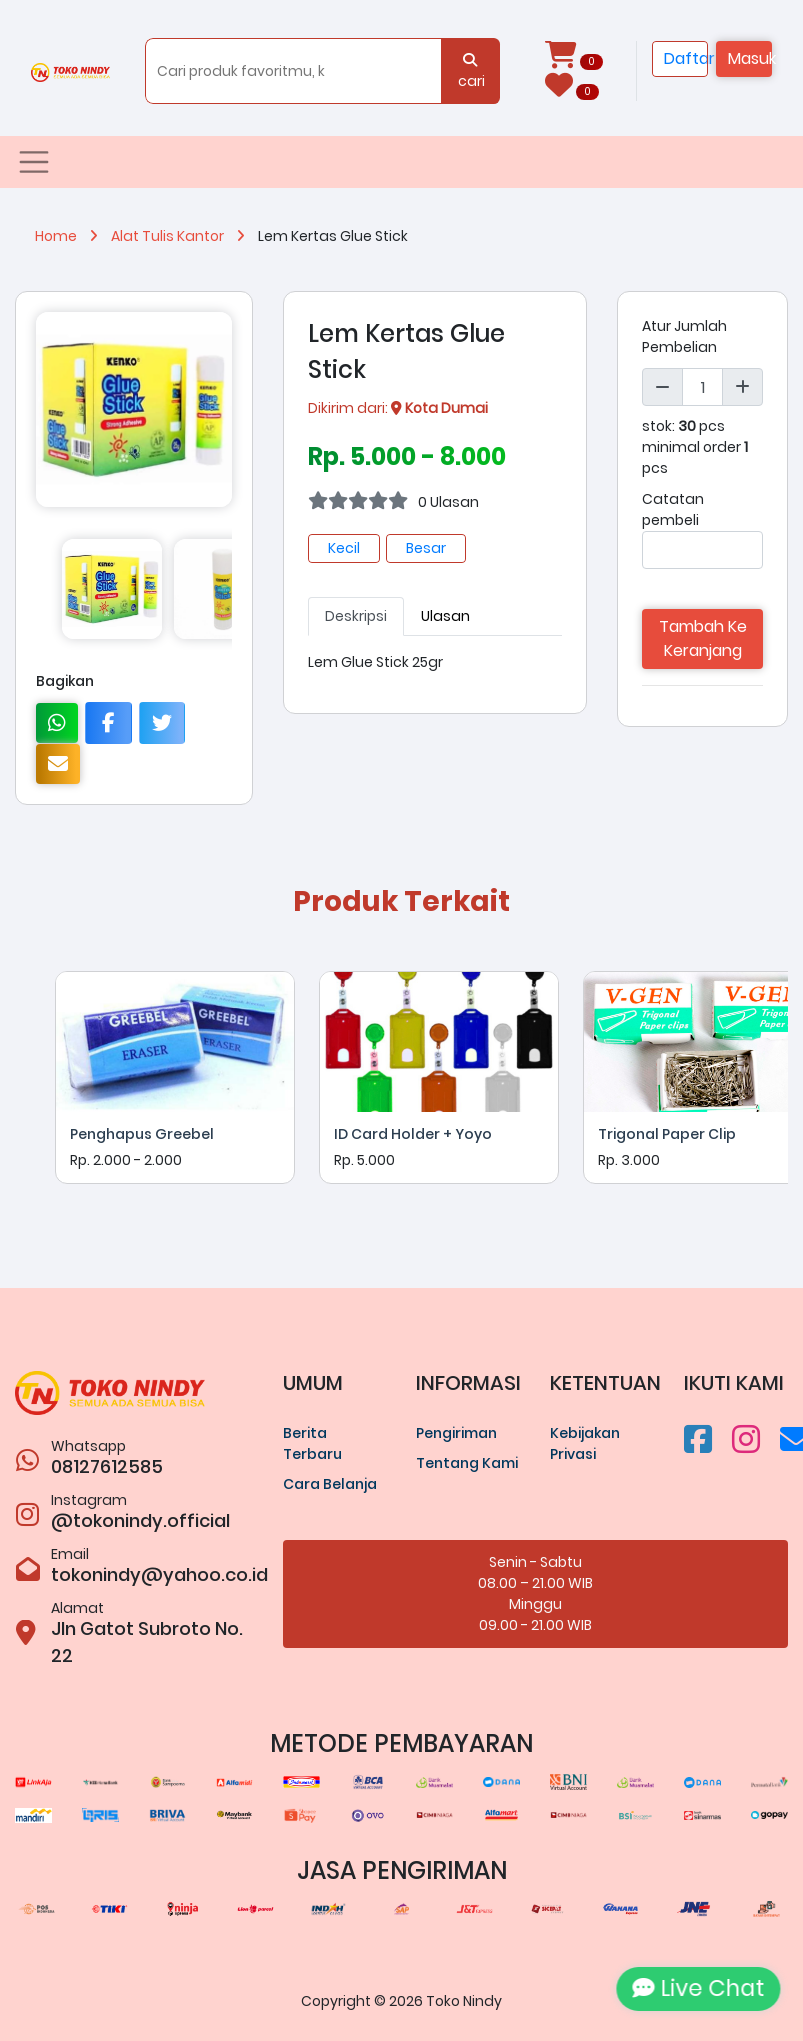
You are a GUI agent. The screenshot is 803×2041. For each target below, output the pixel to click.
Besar (426, 548)
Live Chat (691, 1988)
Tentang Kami (467, 1463)
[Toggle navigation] (34, 162)
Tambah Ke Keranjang (703, 638)
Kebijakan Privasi (585, 1443)
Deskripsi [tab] (356, 616)
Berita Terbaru (312, 1443)
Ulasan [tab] (445, 616)
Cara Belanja (330, 1484)
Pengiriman (456, 1433)
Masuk (750, 58)
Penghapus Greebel (142, 1134)
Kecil (344, 548)
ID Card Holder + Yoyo (413, 1134)
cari (470, 72)
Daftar (686, 58)
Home (73, 236)
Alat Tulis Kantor (184, 236)
